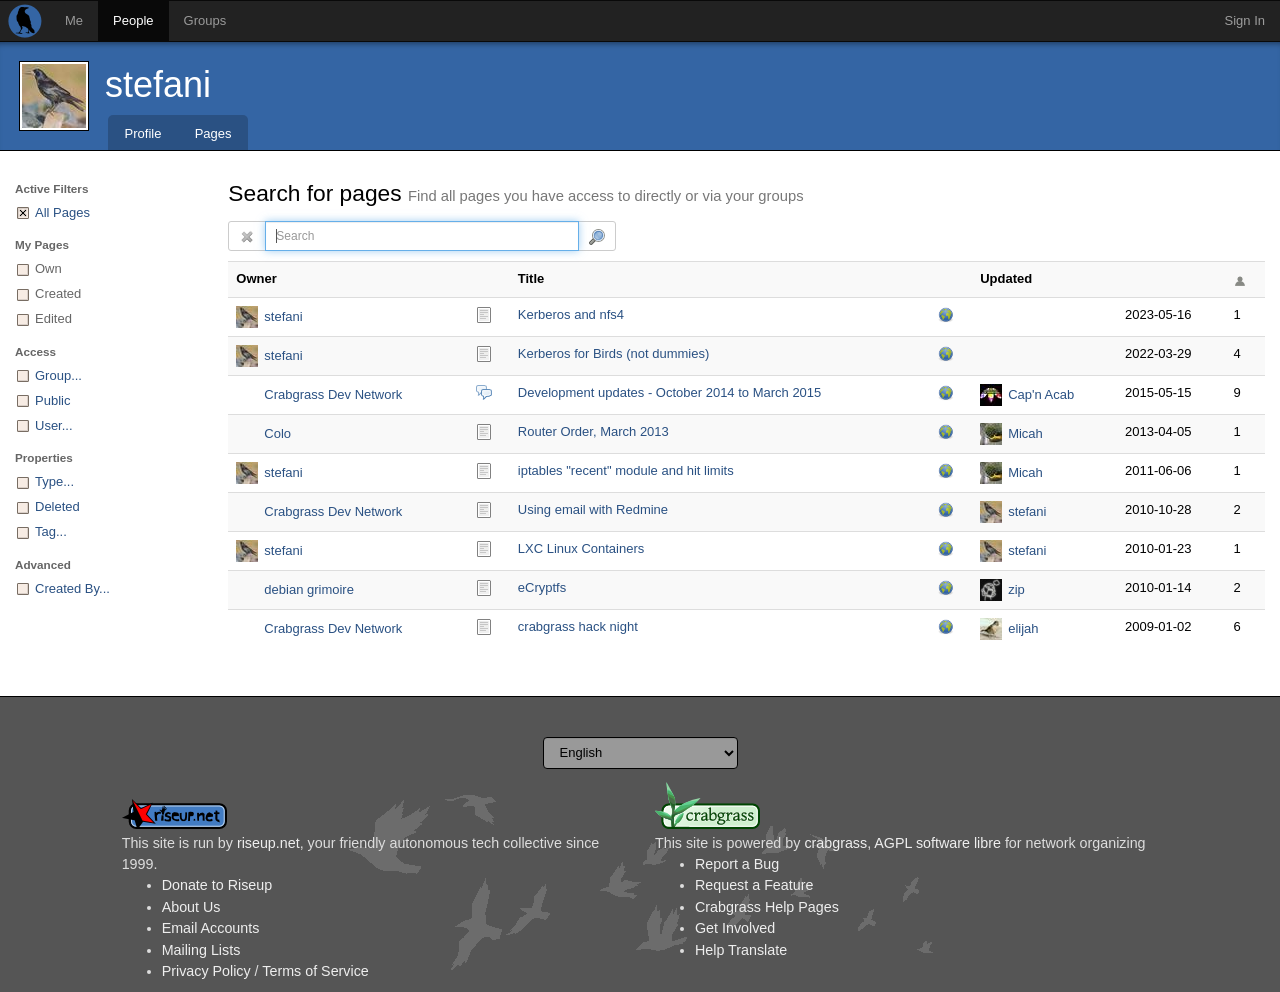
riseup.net (268, 843)
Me (74, 20)
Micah (1025, 433)
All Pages (62, 212)
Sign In (1245, 20)
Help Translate (741, 950)
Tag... (51, 531)
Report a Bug (737, 864)
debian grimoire (309, 589)
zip (1016, 589)
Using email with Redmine (593, 509)
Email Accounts (211, 928)
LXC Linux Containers (581, 548)
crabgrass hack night (578, 626)
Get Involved (735, 928)
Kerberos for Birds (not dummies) (613, 353)
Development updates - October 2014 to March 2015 (670, 392)
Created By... (72, 588)
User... (54, 425)
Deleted (57, 506)
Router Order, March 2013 (593, 431)
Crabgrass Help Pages (767, 907)
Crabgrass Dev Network (333, 394)
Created (58, 293)
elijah (1023, 628)
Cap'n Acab (1041, 394)
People (133, 20)
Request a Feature (754, 885)
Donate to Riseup (217, 885)
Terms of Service (315, 971)
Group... (58, 375)
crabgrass (835, 843)
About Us (191, 907)
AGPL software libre (937, 843)
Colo (277, 433)
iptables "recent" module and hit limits (626, 470)
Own (48, 268)
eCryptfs (542, 587)
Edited (53, 318)
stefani (158, 84)
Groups (205, 20)
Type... (54, 481)
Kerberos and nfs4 (571, 314)
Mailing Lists (201, 950)
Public (52, 400)
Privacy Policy (206, 971)
